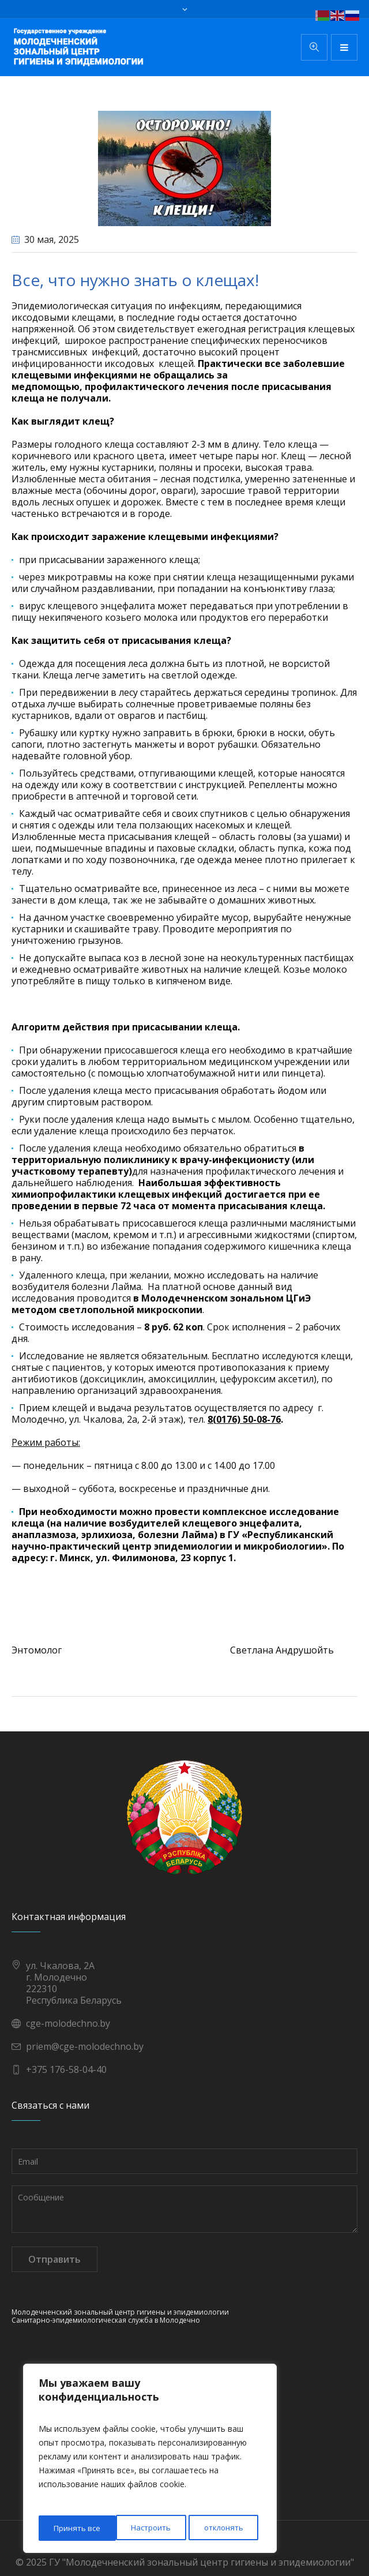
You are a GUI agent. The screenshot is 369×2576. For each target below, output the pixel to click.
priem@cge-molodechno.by (85, 2046)
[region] (150, 2460)
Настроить (73, 2527)
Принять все (223, 2527)
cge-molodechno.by (68, 2023)
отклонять (147, 2527)
